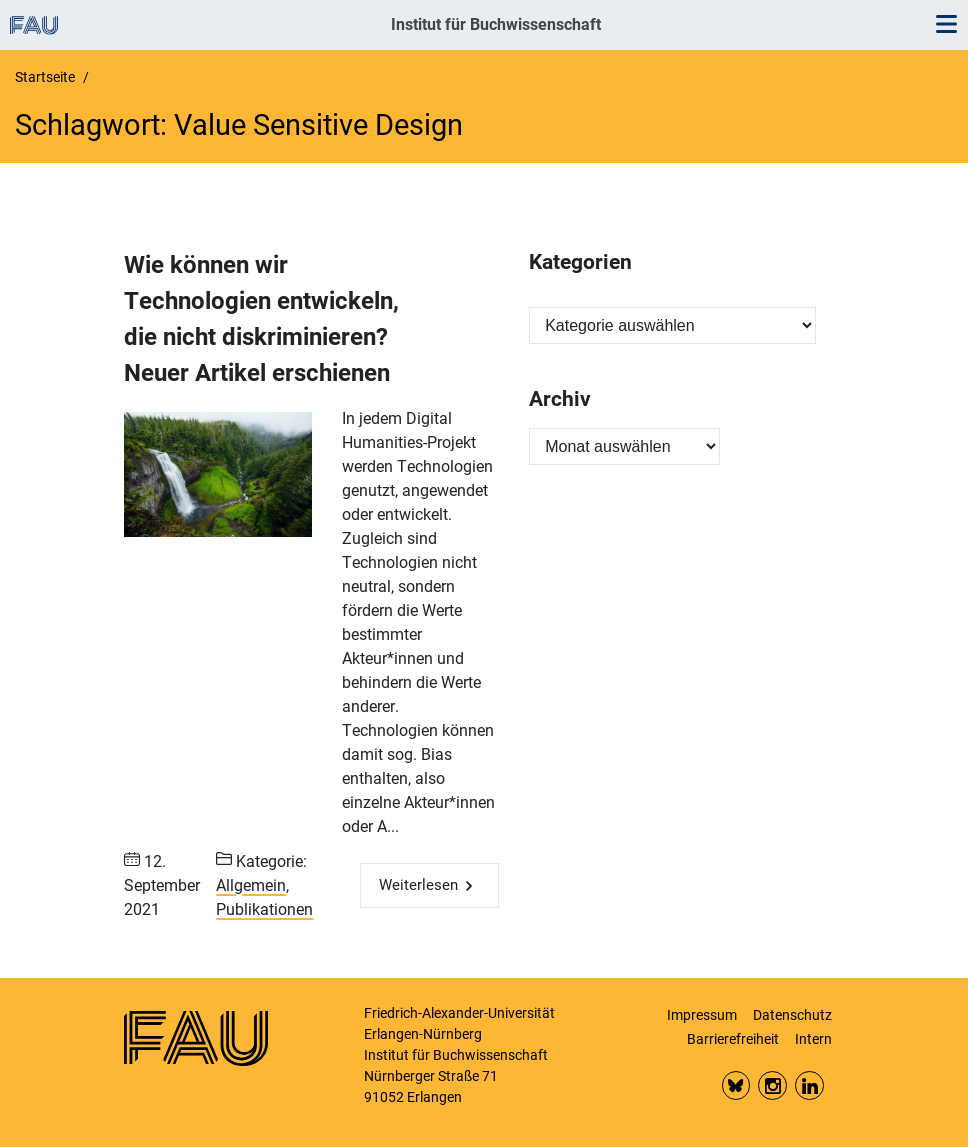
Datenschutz (792, 1015)
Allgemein (251, 885)
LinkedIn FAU (809, 1085)
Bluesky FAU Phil (736, 1085)
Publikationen (264, 909)
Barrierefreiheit (733, 1039)
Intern (813, 1039)
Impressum (702, 1015)
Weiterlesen (418, 885)
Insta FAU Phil (772, 1085)
